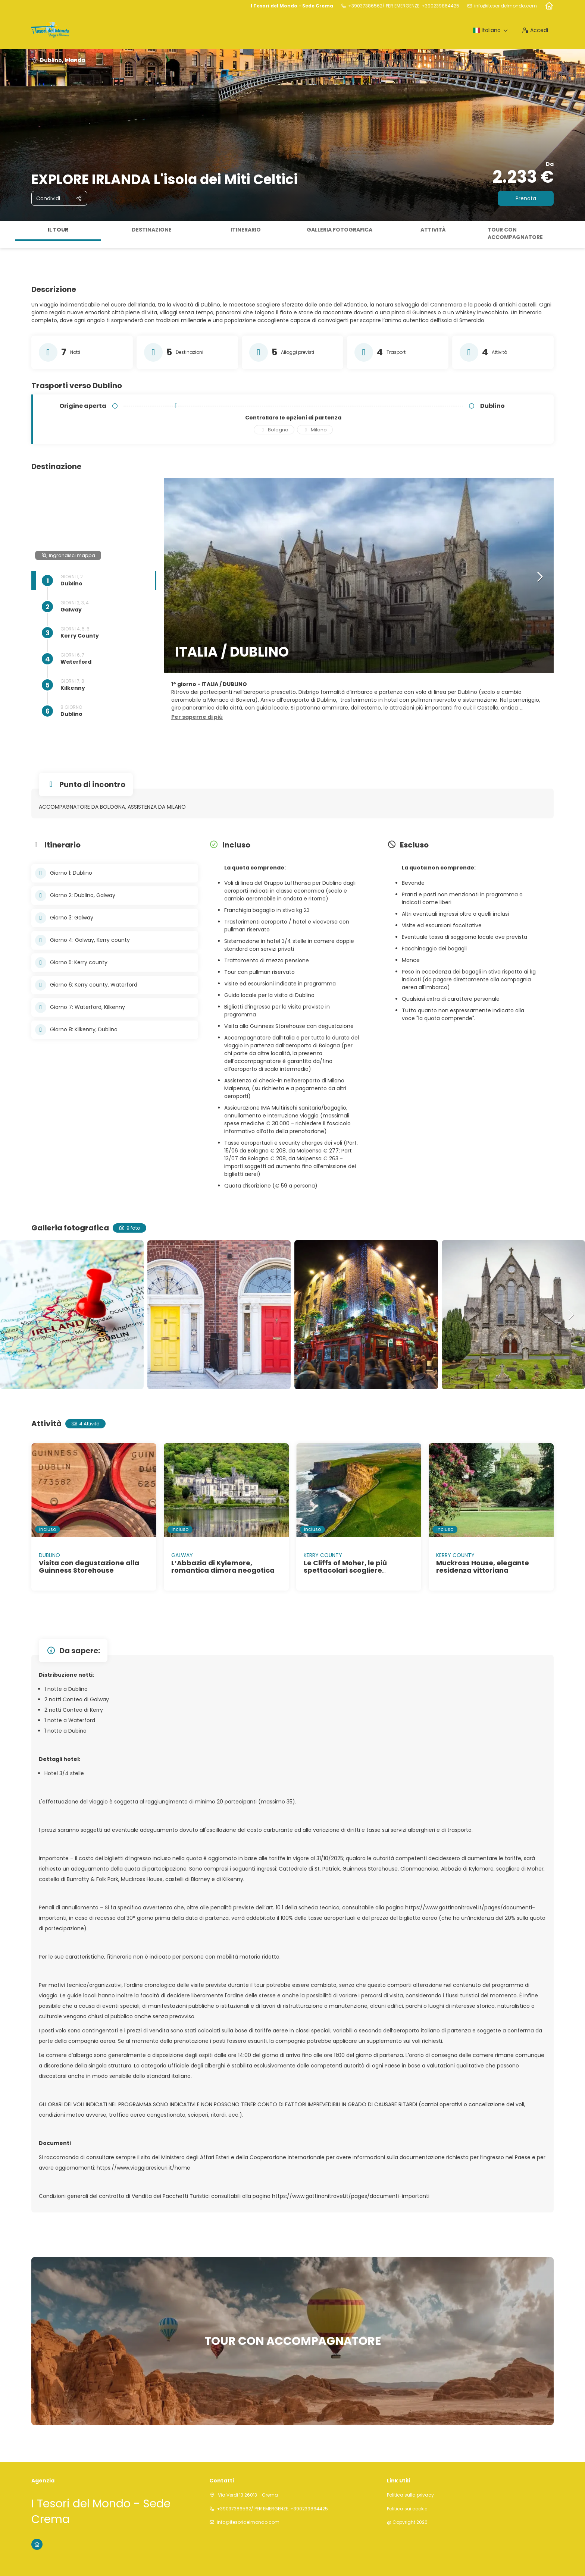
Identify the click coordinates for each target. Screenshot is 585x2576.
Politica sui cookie (407, 2509)
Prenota (526, 198)
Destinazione (152, 229)
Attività (433, 229)
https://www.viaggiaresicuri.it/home (143, 2167)
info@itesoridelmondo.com (505, 6)
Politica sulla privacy (410, 2495)
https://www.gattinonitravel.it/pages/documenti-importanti (350, 2196)
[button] (197, 717)
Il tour (58, 229)
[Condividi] (59, 198)
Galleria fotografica (339, 229)
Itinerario (246, 229)
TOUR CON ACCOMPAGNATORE (515, 233)
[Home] (549, 6)
